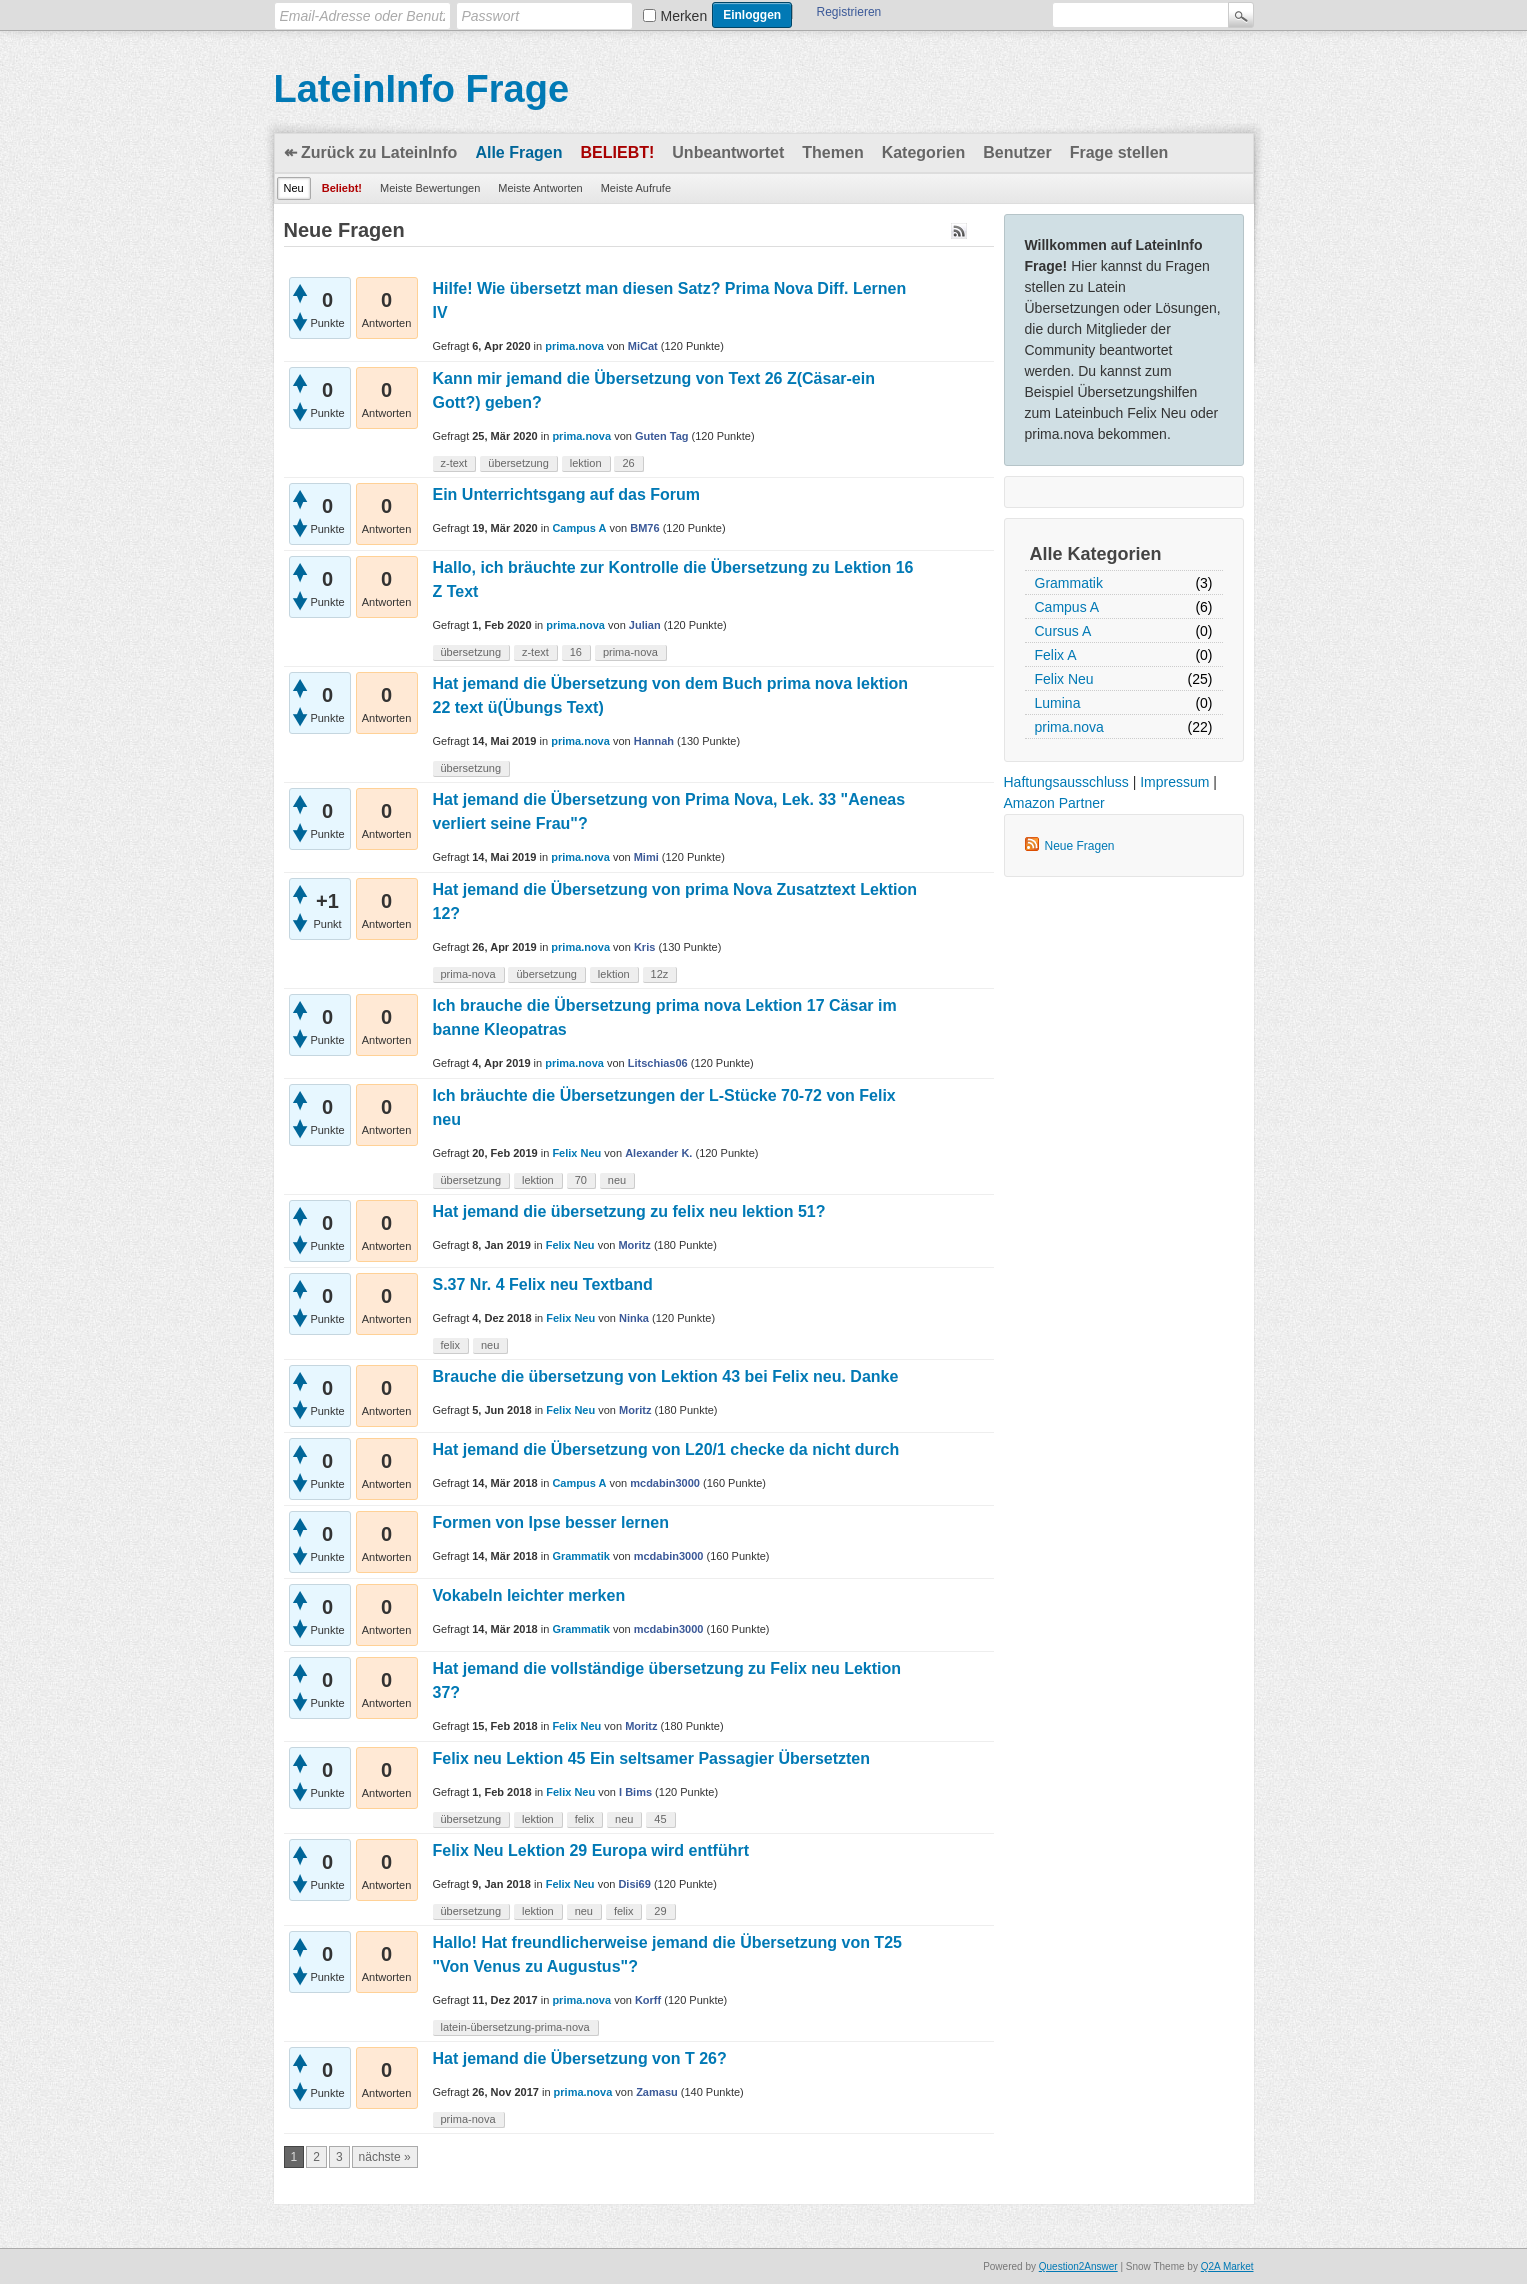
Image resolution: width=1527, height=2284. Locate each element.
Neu (294, 188)
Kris (644, 947)
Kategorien (924, 152)
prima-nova (630, 652)
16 (576, 652)
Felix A (1056, 655)
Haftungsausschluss (1066, 782)
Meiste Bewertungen (430, 188)
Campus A (1067, 607)
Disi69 (634, 1884)
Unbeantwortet (728, 152)
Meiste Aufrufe (636, 188)
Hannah (654, 741)
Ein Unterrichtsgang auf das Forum (567, 494)
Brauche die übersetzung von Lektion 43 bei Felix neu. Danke (666, 1376)
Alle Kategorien (1096, 554)
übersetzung (518, 463)
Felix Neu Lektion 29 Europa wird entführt (591, 1850)
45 (660, 1819)
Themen (832, 152)
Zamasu (657, 2092)
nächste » (385, 2157)
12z (660, 974)
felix (451, 1345)
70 (581, 1180)
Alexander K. (658, 1153)
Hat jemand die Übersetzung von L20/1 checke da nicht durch (666, 1449)
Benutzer (1017, 152)
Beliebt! (618, 152)
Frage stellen (1119, 152)
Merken (684, 16)
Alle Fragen (518, 152)
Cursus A (1063, 631)
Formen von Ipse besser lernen (551, 1522)
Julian (645, 625)
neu (617, 1180)
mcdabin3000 (665, 1483)
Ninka (634, 1318)
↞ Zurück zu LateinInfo (371, 152)
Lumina (1058, 703)
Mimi (646, 857)
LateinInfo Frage (422, 89)
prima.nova (1069, 727)
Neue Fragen (1080, 846)
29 (660, 1911)
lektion (586, 463)
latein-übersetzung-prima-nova (515, 2027)
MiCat (643, 346)
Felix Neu (1064, 679)
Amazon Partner (1054, 803)
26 (628, 463)
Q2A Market (1227, 2266)
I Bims (635, 1792)
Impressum (1174, 782)
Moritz (634, 1245)
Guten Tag (662, 436)
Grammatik (1069, 583)
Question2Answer (1078, 2266)
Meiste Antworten (540, 188)
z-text (454, 463)
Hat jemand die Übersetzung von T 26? (580, 2058)
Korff (648, 2000)
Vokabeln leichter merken (529, 1595)
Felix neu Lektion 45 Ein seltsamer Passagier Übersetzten (652, 1758)
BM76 (644, 528)
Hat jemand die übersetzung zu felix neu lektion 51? (629, 1211)
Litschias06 (658, 1063)
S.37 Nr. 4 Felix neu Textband (543, 1284)
